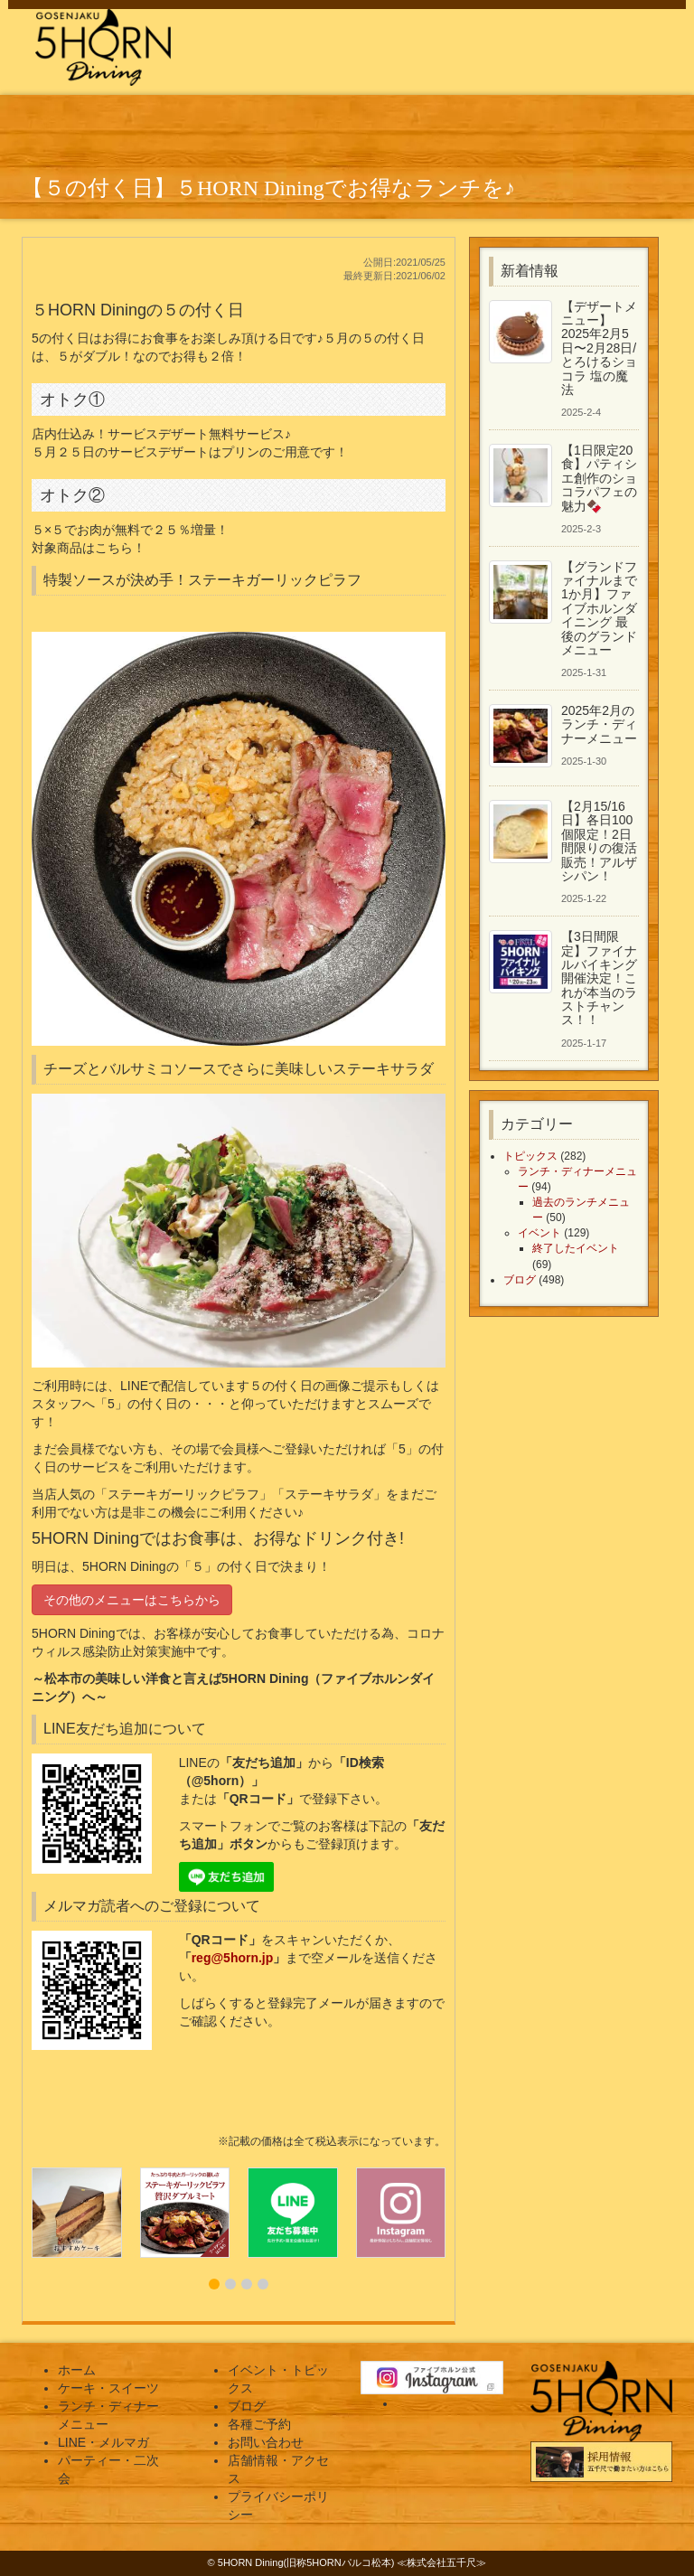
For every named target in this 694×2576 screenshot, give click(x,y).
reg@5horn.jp (233, 1958)
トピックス (530, 1156)
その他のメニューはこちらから (131, 1600)
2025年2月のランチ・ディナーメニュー (599, 724)
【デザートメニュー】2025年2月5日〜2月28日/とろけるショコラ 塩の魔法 (599, 348)
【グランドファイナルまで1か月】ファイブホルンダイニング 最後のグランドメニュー (599, 608)
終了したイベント (575, 1248)
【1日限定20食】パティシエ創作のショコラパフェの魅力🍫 (599, 478)
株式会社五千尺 (441, 2562)
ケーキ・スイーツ (108, 2388)
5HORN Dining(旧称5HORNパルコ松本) (306, 2562)
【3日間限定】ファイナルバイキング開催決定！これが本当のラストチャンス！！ (599, 978)
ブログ (519, 1280)
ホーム (77, 2370)
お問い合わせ (266, 2442)
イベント (539, 1233)
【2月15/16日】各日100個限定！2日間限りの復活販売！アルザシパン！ (599, 841)
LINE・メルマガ (103, 2442)
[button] (214, 2284)
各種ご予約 (259, 2424)
